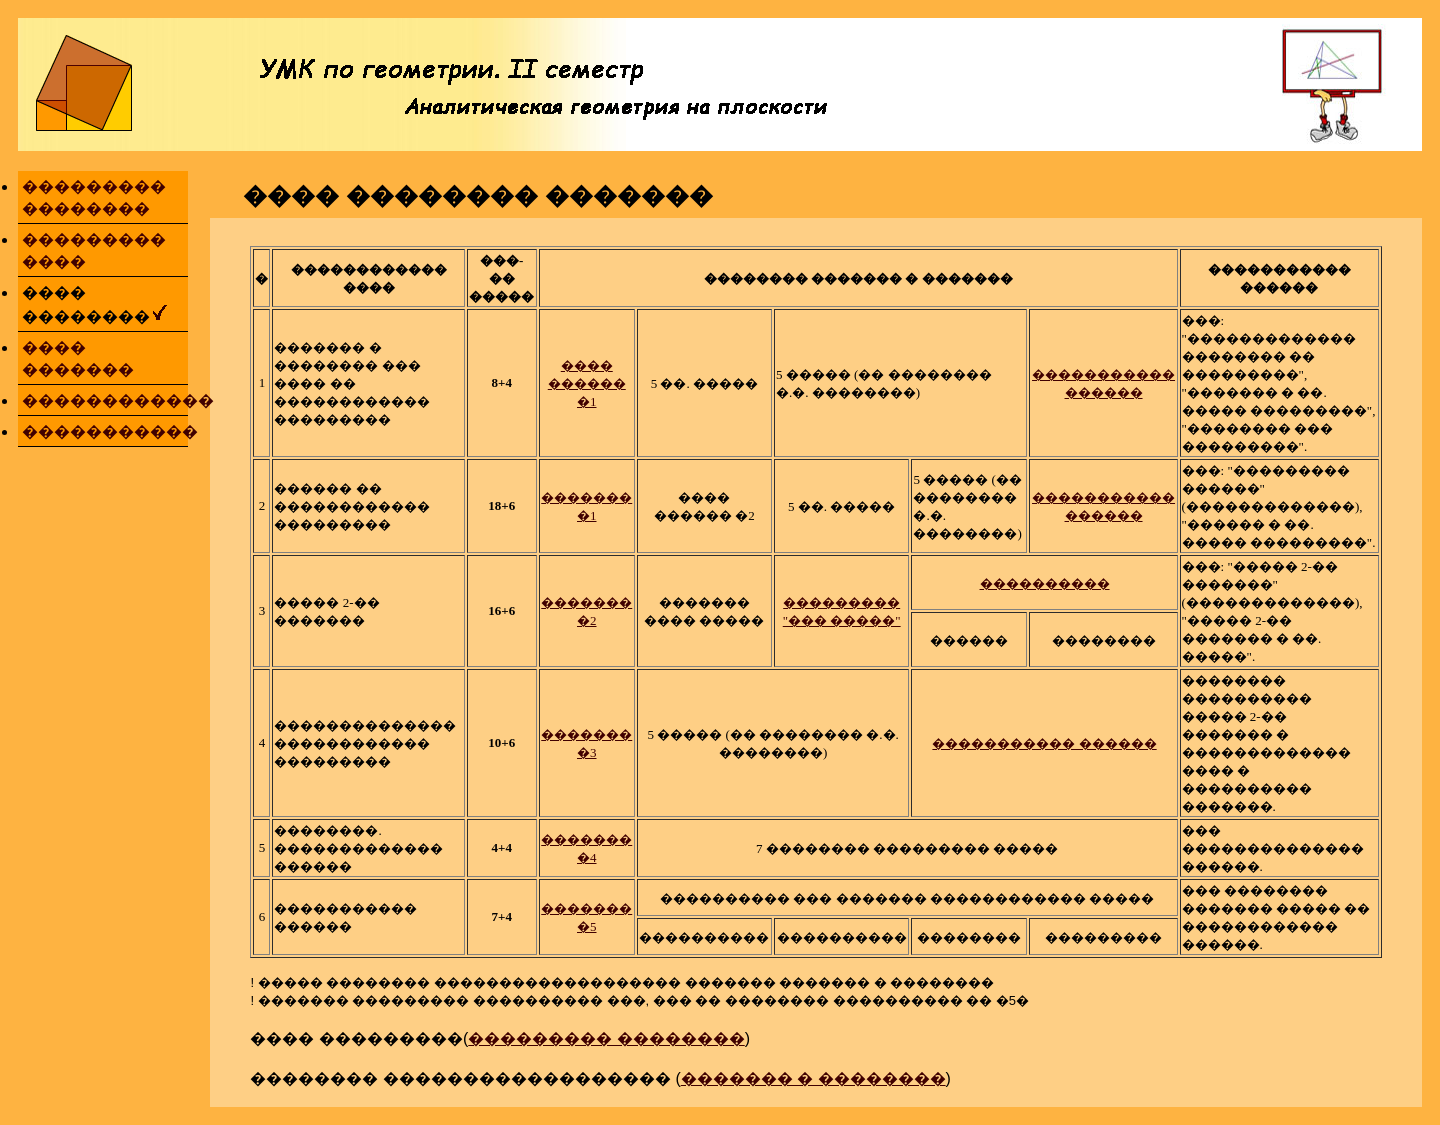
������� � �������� (813, 1078)
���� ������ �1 (587, 383)
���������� (1045, 583)
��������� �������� (606, 1038)
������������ (118, 400)
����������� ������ (1044, 743)
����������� (110, 431)
